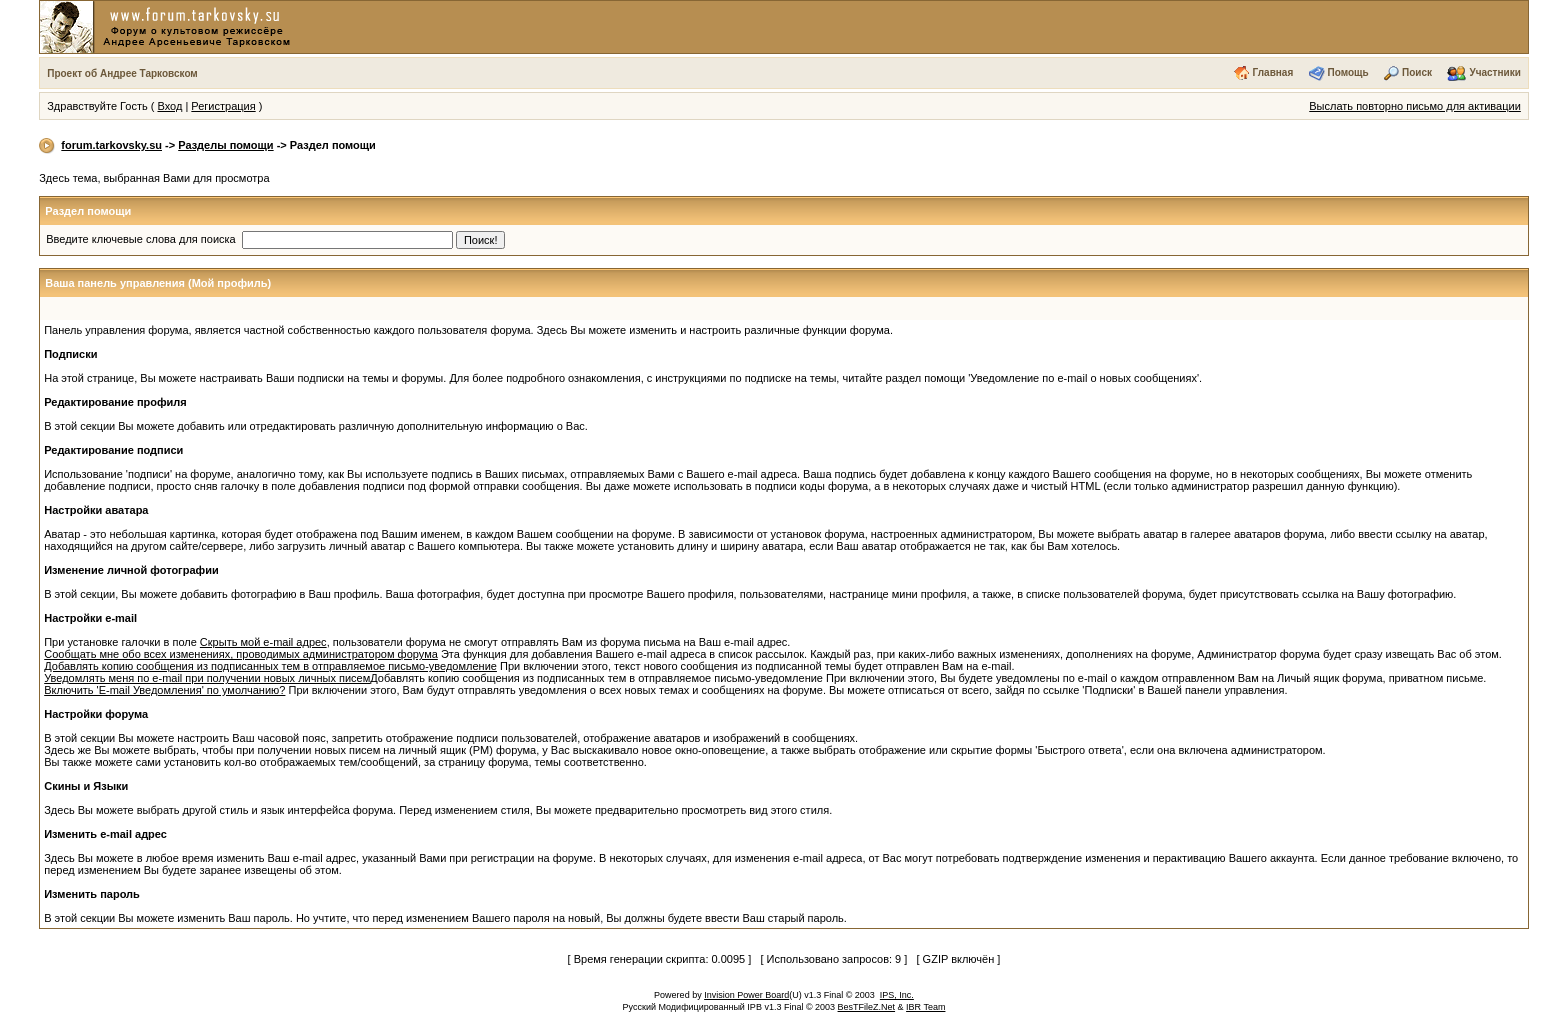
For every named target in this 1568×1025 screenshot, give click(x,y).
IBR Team (925, 1007)
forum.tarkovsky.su (111, 145)
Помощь (1348, 72)
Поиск (1417, 72)
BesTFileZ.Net (867, 1007)
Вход (169, 106)
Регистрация (223, 106)
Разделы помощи (225, 145)
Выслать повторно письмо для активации (1415, 106)
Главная (1273, 72)
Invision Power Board (746, 995)
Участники (1494, 72)
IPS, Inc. (897, 995)
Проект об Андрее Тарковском (122, 73)
